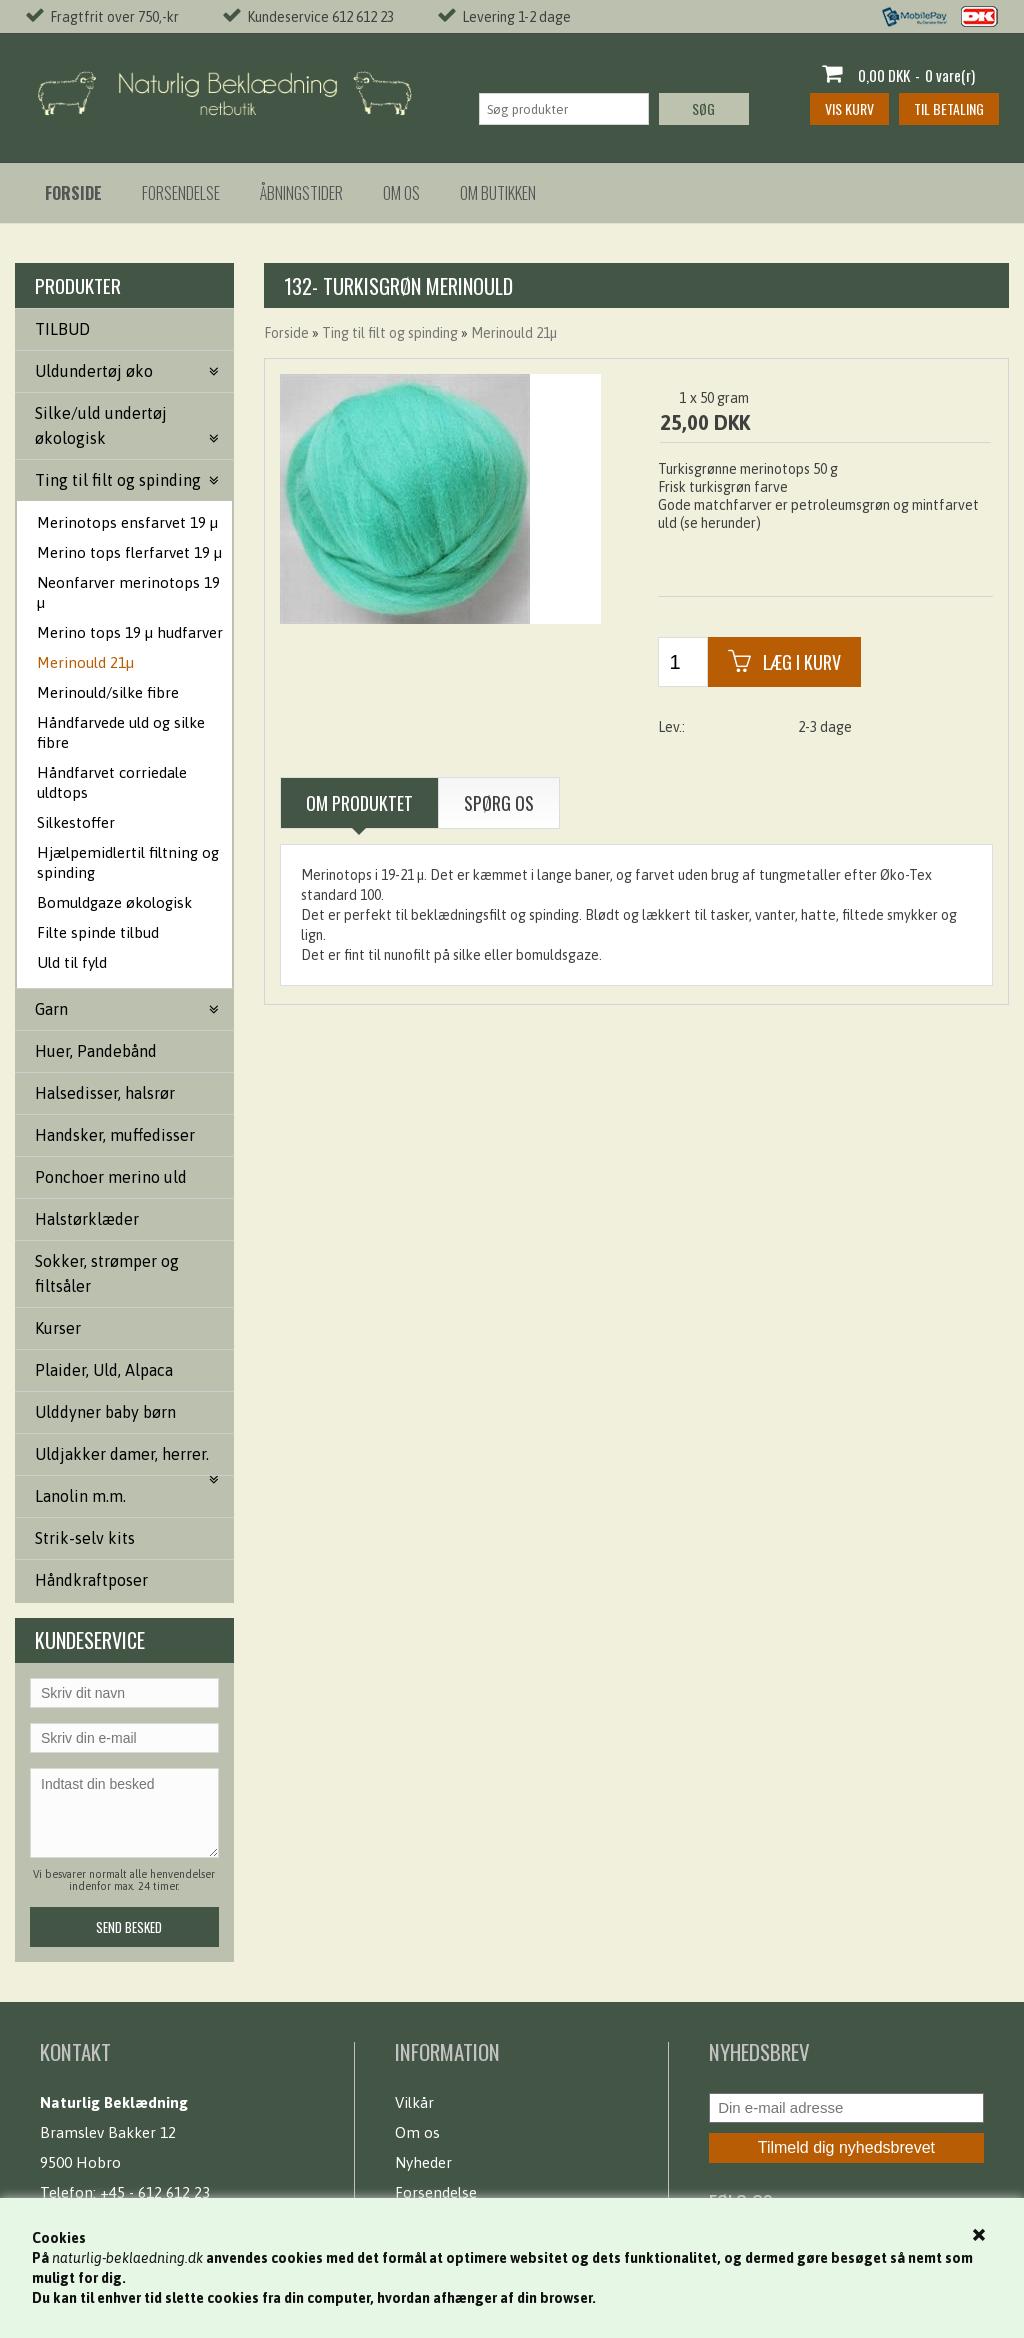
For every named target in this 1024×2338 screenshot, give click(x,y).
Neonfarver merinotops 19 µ (128, 592)
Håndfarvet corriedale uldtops (112, 782)
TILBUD (62, 329)
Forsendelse (181, 193)
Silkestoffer (76, 822)
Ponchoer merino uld (111, 1177)
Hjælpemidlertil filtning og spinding (128, 862)
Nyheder (423, 2162)
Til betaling (949, 108)
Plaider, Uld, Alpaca (104, 1370)
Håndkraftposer (91, 1580)
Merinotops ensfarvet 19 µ (127, 522)
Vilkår (414, 2102)
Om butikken (498, 193)
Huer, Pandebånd (96, 1051)
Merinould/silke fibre (108, 692)
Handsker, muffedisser (115, 1135)
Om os (401, 193)
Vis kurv (849, 108)
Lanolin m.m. (80, 1496)
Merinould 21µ (85, 662)
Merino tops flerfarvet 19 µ (129, 552)
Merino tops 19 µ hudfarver (130, 632)
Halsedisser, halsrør (105, 1093)
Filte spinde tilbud (98, 932)
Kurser (58, 1328)
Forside (286, 333)
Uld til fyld (72, 962)
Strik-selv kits (85, 1538)
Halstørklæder (87, 1219)
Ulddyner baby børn (105, 1412)
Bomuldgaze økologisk (114, 902)
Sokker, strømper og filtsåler (107, 1273)
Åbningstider (301, 193)
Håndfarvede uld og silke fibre (121, 732)
